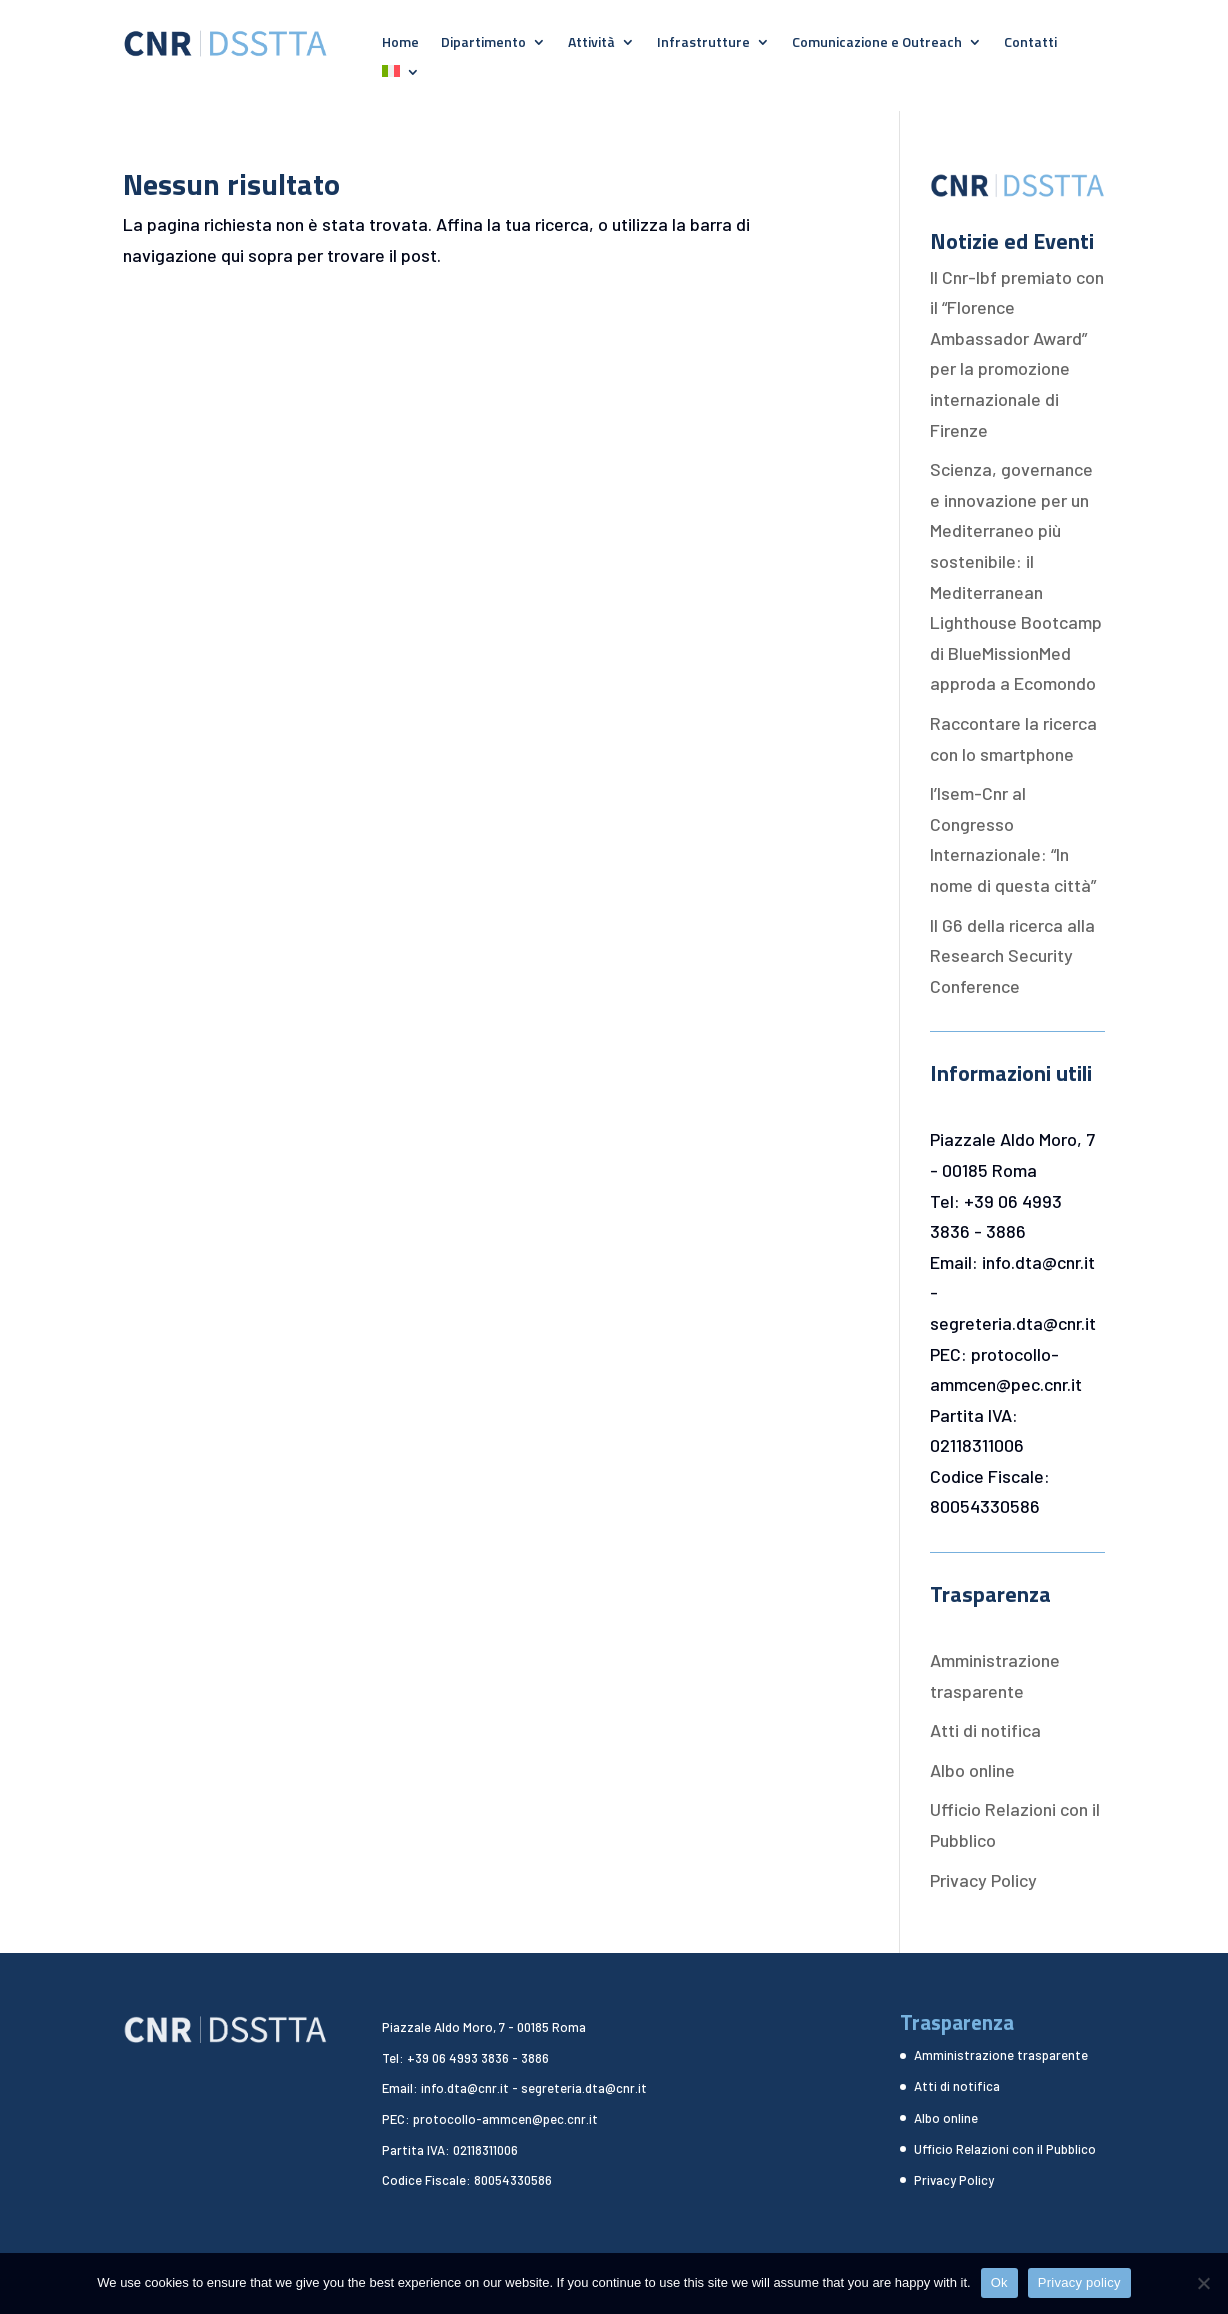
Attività (591, 43)
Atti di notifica (985, 1730)
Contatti (1030, 43)
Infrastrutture (703, 43)
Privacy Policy (983, 1880)
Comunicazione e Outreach (877, 43)
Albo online (972, 1770)
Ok (999, 2282)
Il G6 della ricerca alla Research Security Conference (1012, 955)
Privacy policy (1079, 2282)
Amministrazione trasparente (1001, 2055)
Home (400, 43)
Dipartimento (483, 43)
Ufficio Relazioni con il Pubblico (1005, 2149)
